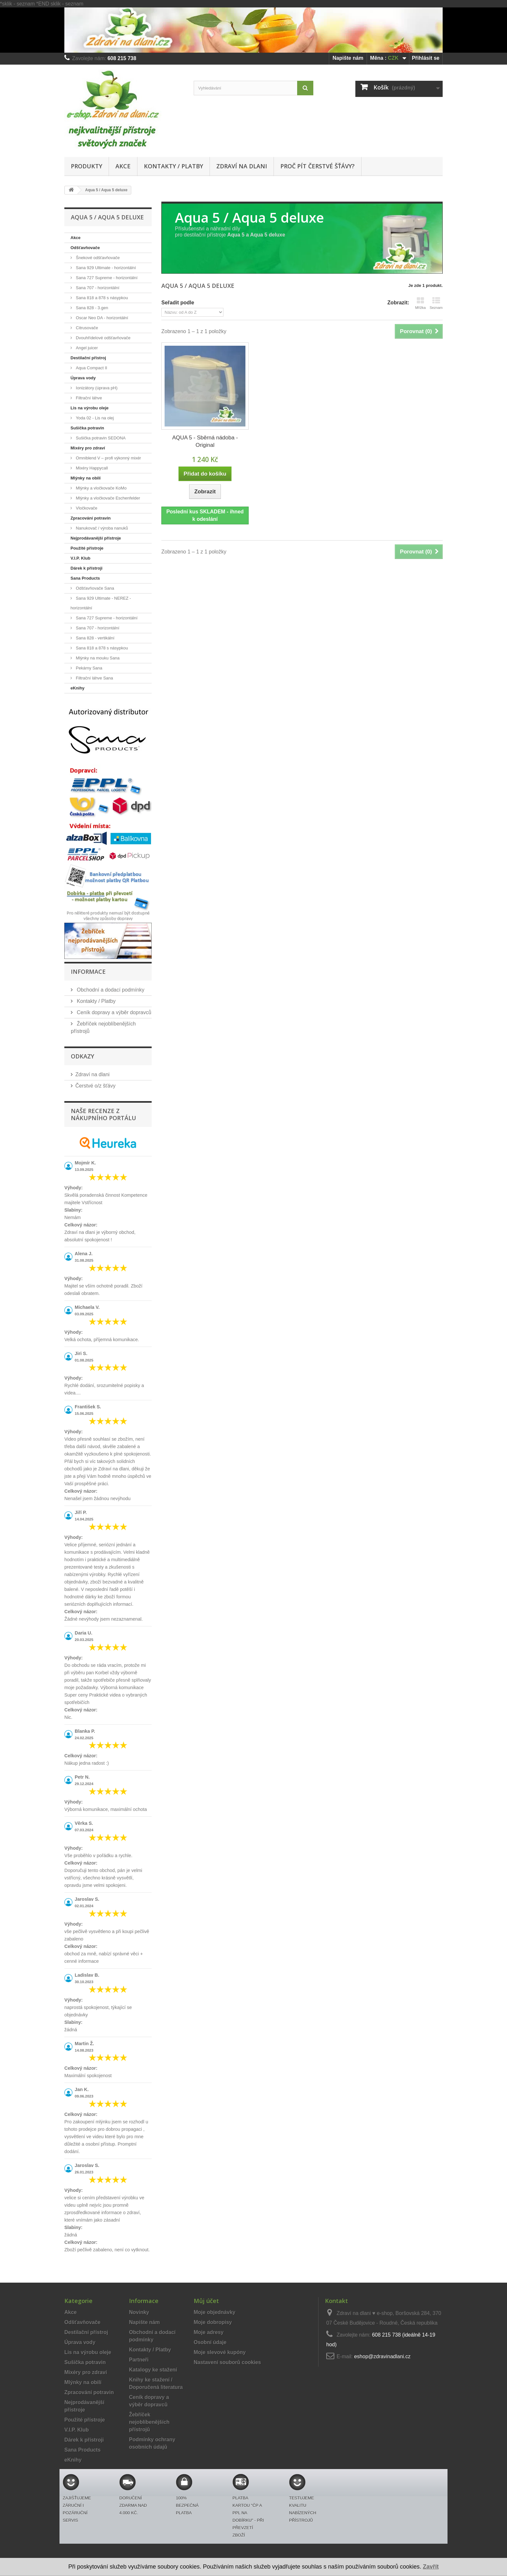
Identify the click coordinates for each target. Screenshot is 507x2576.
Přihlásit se (425, 58)
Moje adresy (208, 2332)
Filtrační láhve (88, 397)
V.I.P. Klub (80, 558)
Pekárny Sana (88, 668)
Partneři (138, 2359)
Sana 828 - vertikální (94, 638)
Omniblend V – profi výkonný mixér (108, 458)
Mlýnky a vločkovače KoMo (100, 488)
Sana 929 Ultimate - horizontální (105, 267)
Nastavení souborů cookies (227, 2362)
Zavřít (431, 2566)
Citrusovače (86, 327)
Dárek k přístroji (86, 568)
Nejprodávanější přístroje (95, 538)
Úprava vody (83, 377)
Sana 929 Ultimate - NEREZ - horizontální (100, 603)
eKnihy (77, 688)
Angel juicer (86, 347)
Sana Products (85, 578)
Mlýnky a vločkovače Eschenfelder (107, 498)
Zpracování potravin (90, 518)
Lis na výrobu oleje (89, 407)
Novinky (139, 2312)
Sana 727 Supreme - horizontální (106, 277)
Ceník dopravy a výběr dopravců (113, 1012)
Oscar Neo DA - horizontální (101, 317)
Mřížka (420, 303)
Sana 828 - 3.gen (91, 307)
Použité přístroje (86, 548)
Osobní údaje (210, 2342)
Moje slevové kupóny (220, 2352)
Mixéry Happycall (91, 468)
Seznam (436, 303)
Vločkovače (86, 508)
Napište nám (347, 58)
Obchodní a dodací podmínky (109, 990)
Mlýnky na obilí (85, 478)
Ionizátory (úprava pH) (96, 387)
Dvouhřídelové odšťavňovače (103, 337)
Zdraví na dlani (241, 166)
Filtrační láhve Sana (94, 678)
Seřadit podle (177, 302)
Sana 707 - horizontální (97, 287)
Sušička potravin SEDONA (100, 438)
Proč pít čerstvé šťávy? (317, 166)
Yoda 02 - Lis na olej (94, 417)
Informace (88, 971)
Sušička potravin (87, 428)
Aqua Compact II (91, 367)
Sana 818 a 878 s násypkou (101, 297)
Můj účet (206, 2301)
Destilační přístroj (88, 357)
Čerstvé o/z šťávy (95, 1085)
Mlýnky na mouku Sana (97, 658)
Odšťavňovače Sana (94, 588)
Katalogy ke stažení (153, 2369)
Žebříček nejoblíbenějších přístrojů (149, 2422)
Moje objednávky (214, 2312)
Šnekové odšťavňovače (97, 257)
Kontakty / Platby (173, 166)
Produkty (86, 166)
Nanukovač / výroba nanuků (101, 528)
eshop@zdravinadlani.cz (382, 2356)
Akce (123, 166)
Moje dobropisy (213, 2322)
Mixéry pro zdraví (87, 448)
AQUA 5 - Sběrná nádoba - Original (205, 441)
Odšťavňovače (85, 247)
